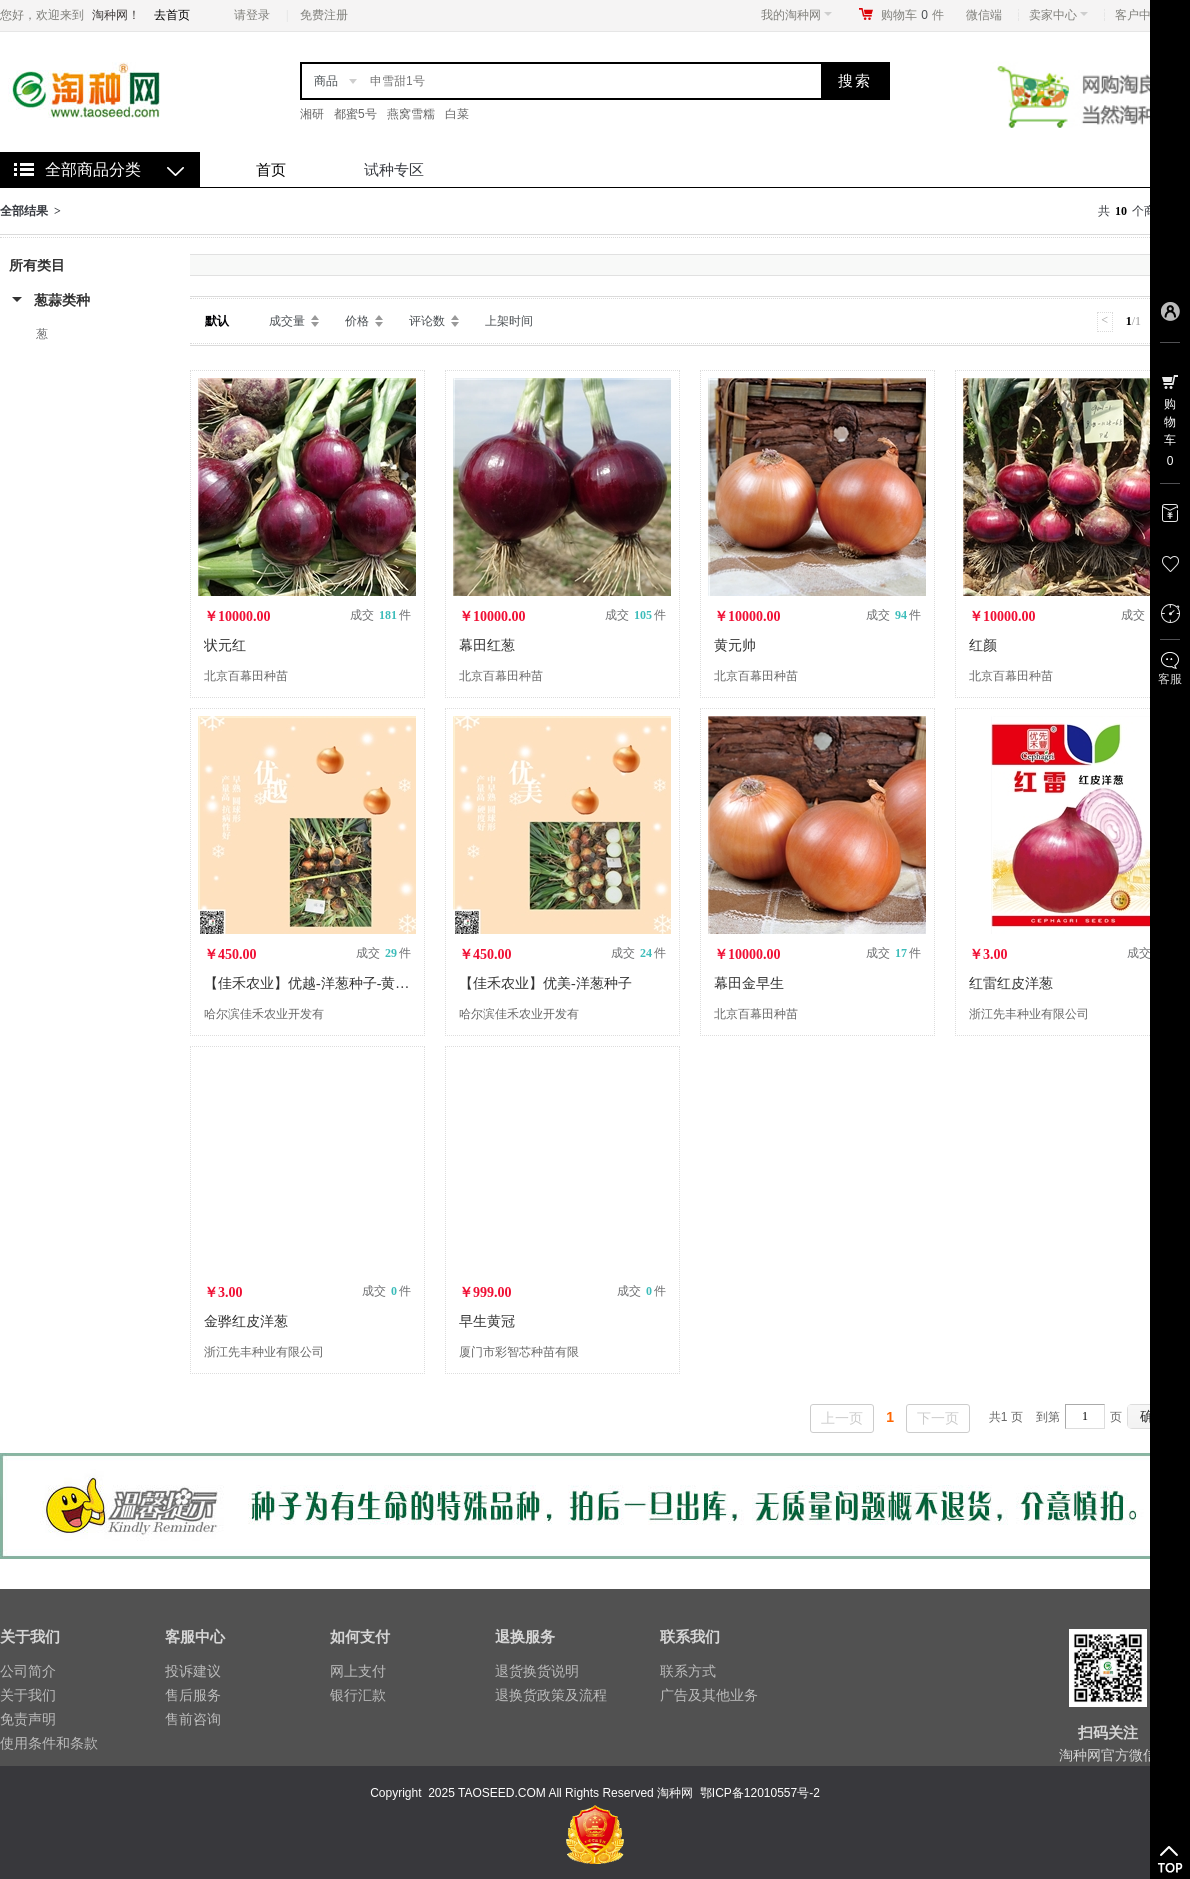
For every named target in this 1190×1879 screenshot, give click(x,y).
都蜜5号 (355, 114)
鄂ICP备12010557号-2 (760, 1793)
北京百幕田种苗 (246, 676)
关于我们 (28, 1695)
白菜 (457, 114)
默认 (217, 321)
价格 (357, 321)
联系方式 (688, 1671)
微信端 (984, 15)
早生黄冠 (487, 1321)
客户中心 (1144, 15)
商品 (326, 81)
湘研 (312, 114)
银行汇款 (358, 1695)
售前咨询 (193, 1719)
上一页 (842, 1418)
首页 (271, 169)
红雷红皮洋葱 (1011, 983)
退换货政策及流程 (551, 1695)
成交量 (287, 321)
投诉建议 (193, 1671)
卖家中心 (1058, 15)
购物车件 (912, 15)
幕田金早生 (749, 983)
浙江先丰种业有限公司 (1029, 1014)
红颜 (983, 645)
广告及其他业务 (709, 1695)
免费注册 (324, 15)
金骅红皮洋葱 (246, 1321)
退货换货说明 (537, 1671)
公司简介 (28, 1671)
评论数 (427, 321)
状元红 (225, 645)
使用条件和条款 (49, 1743)
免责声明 (28, 1719)
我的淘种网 (796, 15)
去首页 (172, 15)
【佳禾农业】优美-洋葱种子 (545, 983)
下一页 (938, 1418)
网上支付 (358, 1671)
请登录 (252, 15)
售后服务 (193, 1695)
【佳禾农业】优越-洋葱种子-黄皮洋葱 (320, 983)
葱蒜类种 (62, 300)
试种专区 (394, 169)
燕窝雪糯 (411, 114)
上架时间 (509, 321)
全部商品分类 (93, 169)
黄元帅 (735, 645)
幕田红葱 (487, 645)
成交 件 (380, 615)
